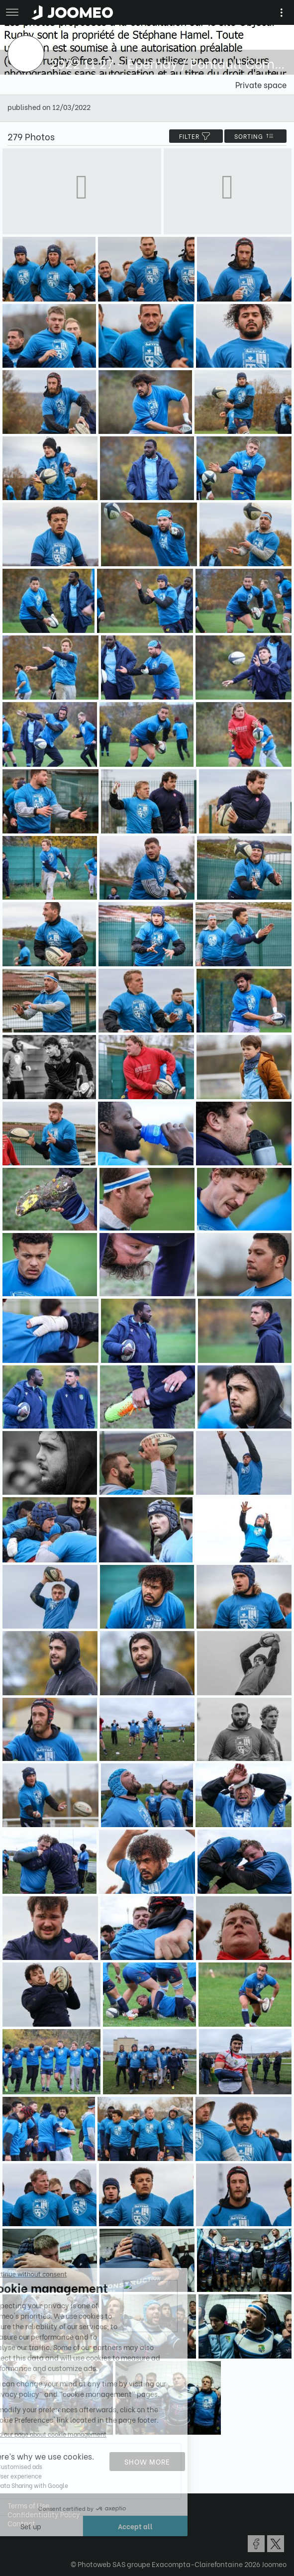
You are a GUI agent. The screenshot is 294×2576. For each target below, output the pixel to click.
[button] (26, 2525)
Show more (147, 2461)
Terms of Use (28, 2505)
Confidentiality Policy (43, 2514)
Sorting (255, 136)
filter (196, 136)
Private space (261, 84)
